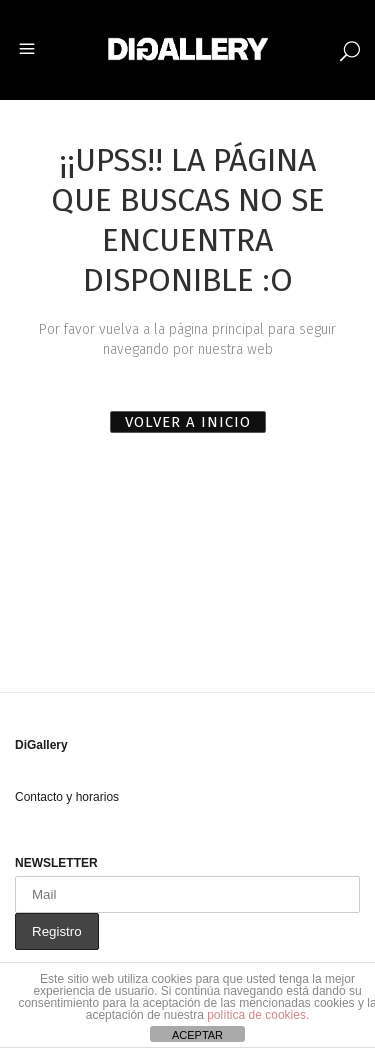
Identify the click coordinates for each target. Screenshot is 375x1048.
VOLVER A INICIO (188, 422)
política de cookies (256, 1015)
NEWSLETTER (56, 863)
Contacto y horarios (67, 797)
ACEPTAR (197, 1035)
